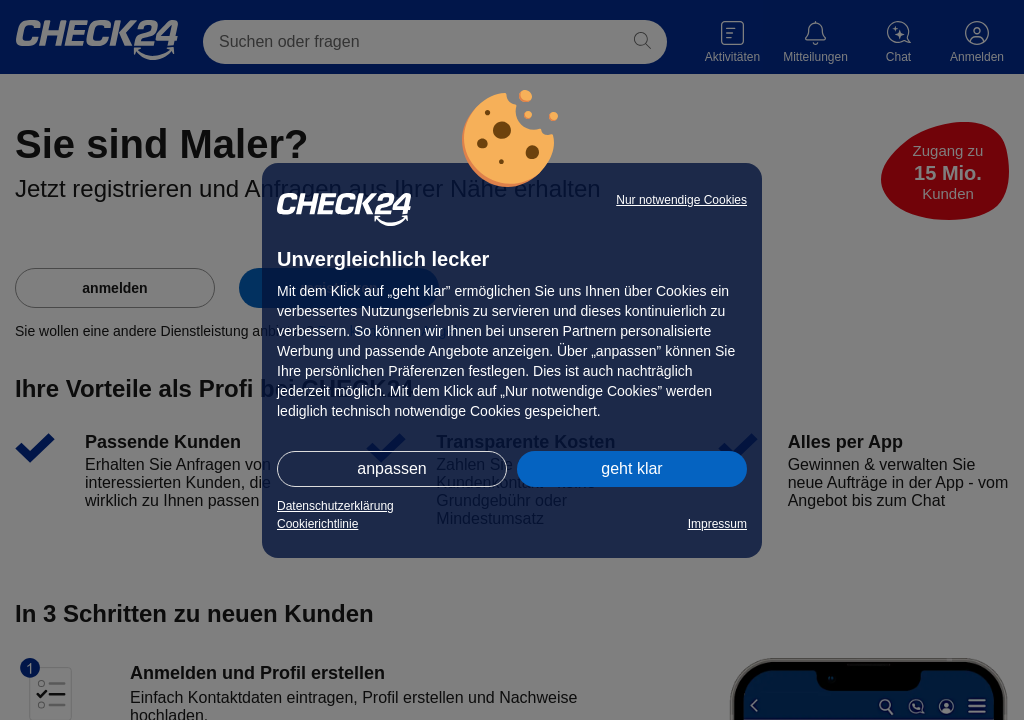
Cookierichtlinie (317, 524)
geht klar (631, 468)
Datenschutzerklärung (335, 506)
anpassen (391, 468)
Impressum (717, 524)
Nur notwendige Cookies (681, 200)
